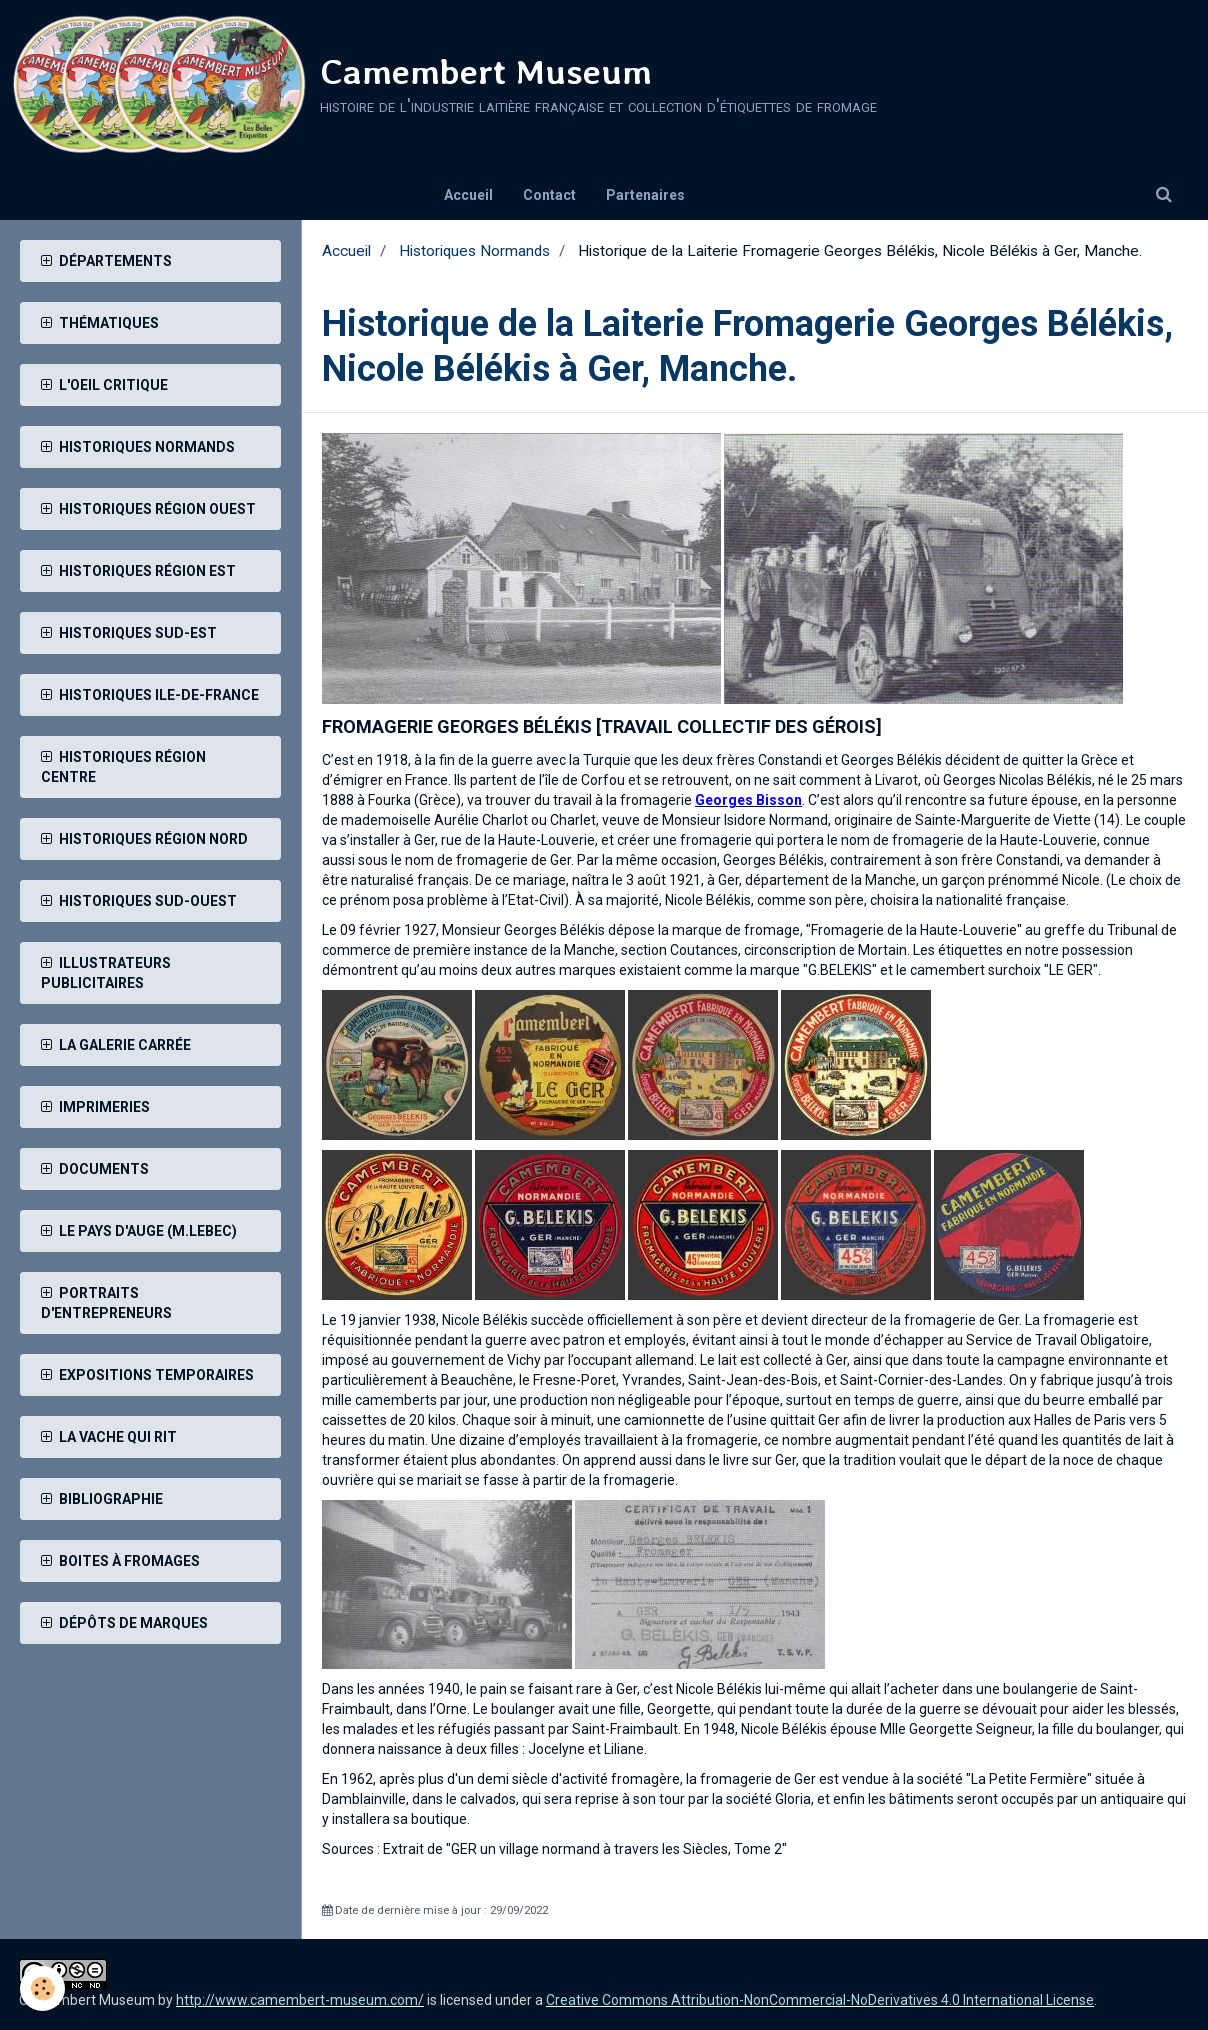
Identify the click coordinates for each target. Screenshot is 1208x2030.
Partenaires (645, 195)
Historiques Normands (474, 251)
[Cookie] (42, 1988)
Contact (549, 195)
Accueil (468, 195)
